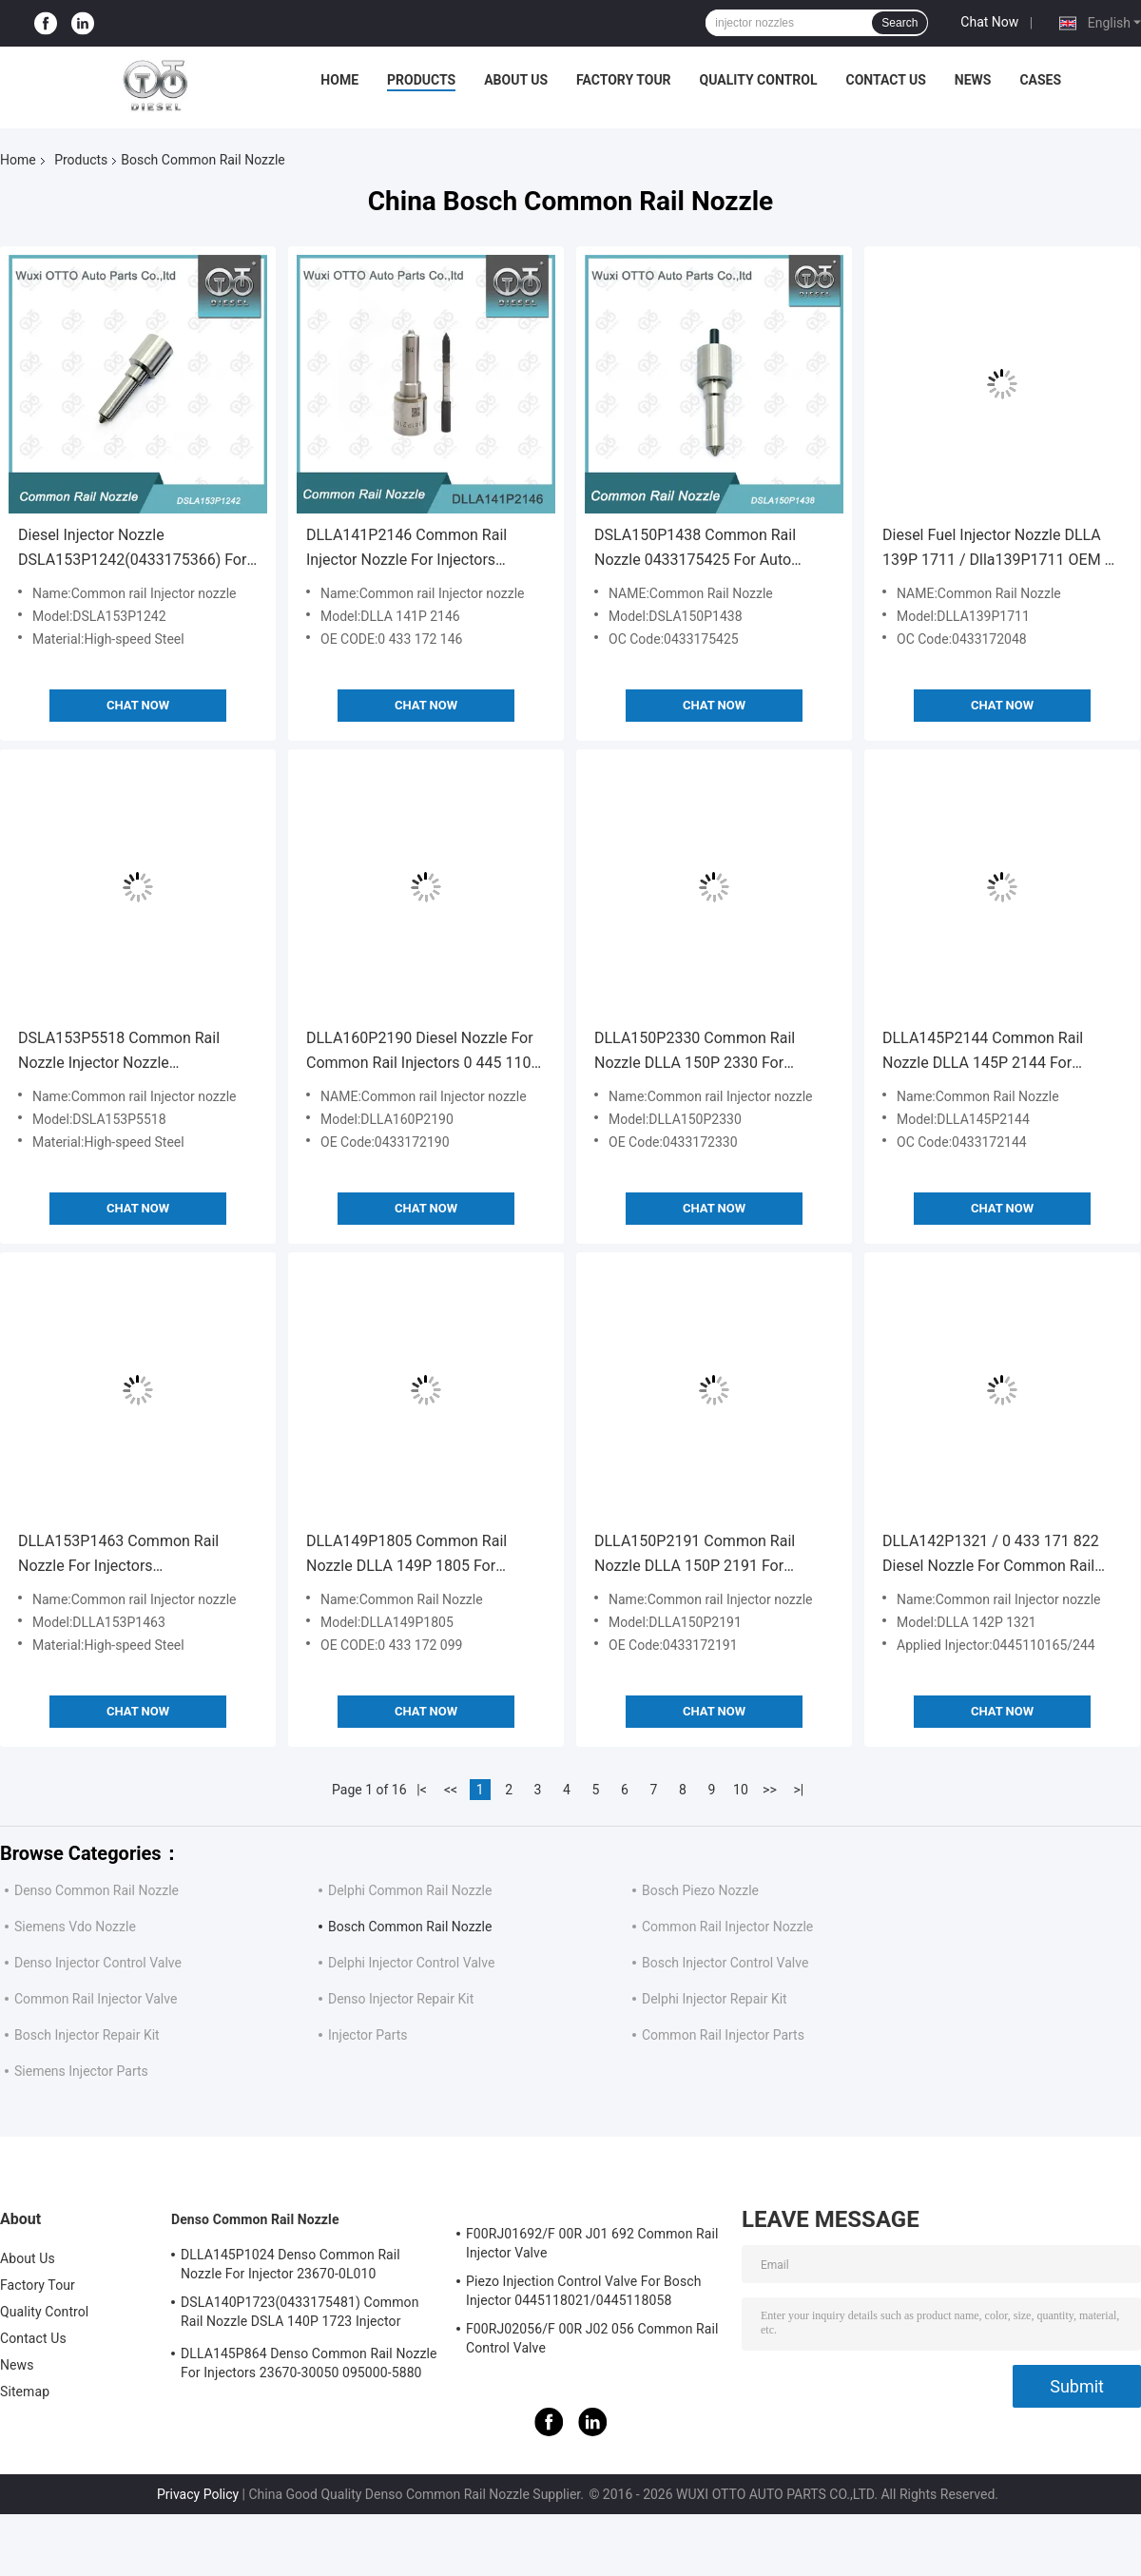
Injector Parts (368, 2035)
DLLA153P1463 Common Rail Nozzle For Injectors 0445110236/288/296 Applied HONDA (120, 1555)
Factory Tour (623, 79)
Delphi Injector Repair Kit (714, 1998)
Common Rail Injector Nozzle (727, 1926)
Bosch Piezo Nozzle (700, 1890)
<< (450, 1789)
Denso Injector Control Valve (98, 1962)
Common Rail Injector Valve (95, 1998)
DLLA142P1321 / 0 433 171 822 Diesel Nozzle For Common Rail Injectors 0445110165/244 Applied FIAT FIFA (999, 1555)
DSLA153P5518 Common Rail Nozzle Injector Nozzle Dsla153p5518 (119, 1052)
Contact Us (885, 79)
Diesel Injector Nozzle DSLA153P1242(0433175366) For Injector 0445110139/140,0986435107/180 (137, 549)
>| (799, 1789)
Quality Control (759, 79)
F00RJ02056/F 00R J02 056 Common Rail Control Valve (592, 2338)
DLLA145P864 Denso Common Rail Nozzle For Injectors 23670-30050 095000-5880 (309, 2363)
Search (899, 22)
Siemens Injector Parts (81, 2071)
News (973, 79)
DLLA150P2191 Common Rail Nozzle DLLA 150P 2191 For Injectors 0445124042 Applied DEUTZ (695, 1555)
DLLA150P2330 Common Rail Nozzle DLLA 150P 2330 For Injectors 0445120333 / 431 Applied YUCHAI (694, 1052)
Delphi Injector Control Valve (411, 1962)
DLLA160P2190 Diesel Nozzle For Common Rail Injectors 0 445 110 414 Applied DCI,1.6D (419, 1052)
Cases (1040, 79)
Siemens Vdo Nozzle (75, 1926)
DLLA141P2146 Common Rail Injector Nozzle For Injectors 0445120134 (406, 549)
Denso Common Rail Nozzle (96, 1890)
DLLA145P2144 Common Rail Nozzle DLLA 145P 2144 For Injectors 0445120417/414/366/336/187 (988, 1052)
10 (740, 1789)
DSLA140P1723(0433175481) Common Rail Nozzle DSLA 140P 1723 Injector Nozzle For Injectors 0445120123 (300, 2314)
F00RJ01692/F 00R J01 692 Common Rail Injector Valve (592, 2243)
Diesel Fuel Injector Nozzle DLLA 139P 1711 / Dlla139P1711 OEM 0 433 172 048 (997, 549)
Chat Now (989, 21)
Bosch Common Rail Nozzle (410, 1926)
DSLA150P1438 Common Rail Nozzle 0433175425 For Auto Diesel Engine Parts (695, 549)
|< (421, 1789)
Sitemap (24, 2391)
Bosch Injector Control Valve (725, 1962)
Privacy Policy (198, 2494)
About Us (516, 79)
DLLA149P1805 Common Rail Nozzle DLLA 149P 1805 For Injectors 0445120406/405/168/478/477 (412, 1555)
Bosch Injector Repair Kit (87, 2035)
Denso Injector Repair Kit (401, 1998)
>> (770, 1789)
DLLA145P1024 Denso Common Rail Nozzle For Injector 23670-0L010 (290, 2264)
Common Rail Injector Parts (723, 2035)
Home (339, 79)
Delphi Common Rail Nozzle (410, 1890)
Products (421, 79)
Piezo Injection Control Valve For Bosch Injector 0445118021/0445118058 (584, 2291)
